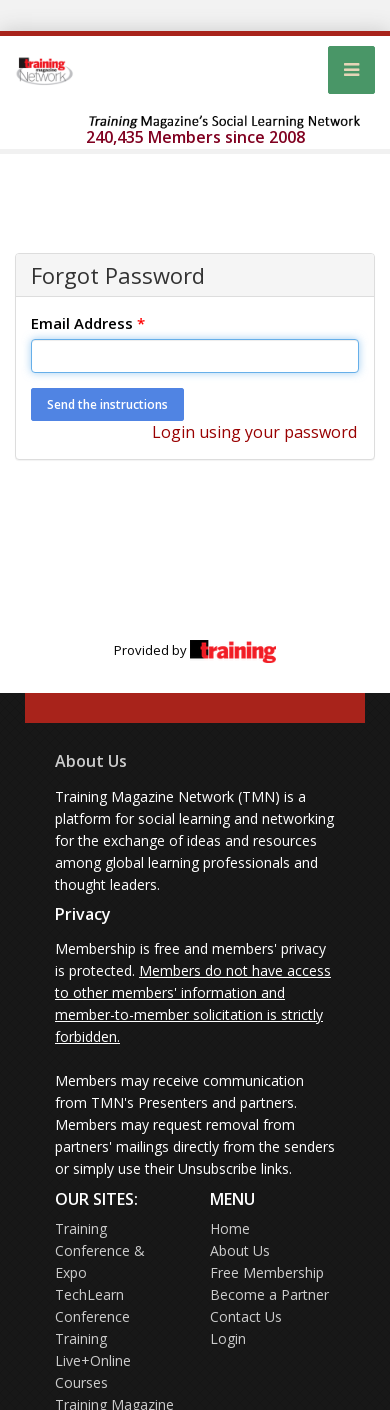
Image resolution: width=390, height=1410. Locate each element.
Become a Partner (269, 1294)
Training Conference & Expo (100, 1250)
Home (230, 1228)
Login (228, 1338)
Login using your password (254, 432)
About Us (91, 761)
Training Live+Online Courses (93, 1360)
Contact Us (246, 1316)
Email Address (88, 323)
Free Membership (267, 1272)
